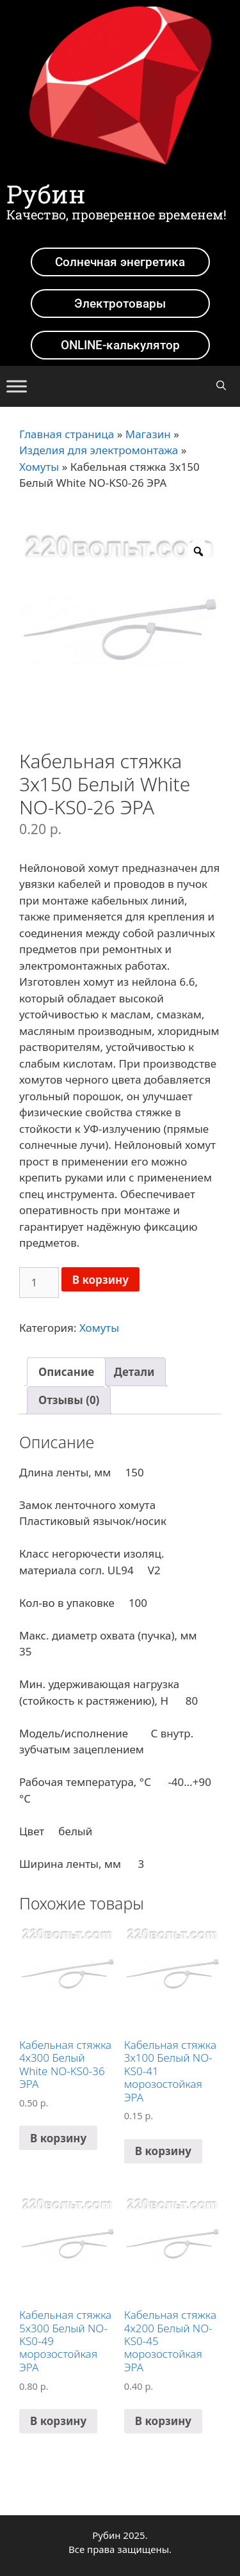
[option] (120, 630)
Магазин (148, 434)
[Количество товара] (39, 1282)
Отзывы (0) (68, 1400)
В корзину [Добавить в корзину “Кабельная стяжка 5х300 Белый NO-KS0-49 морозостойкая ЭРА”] (58, 2421)
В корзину (100, 1279)
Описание (66, 1371)
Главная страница (66, 434)
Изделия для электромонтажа (98, 450)
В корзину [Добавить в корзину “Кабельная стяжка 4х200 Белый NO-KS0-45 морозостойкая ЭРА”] (163, 2421)
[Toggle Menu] (16, 386)
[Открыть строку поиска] (221, 385)
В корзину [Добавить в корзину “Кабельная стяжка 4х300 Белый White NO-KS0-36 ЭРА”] (58, 2138)
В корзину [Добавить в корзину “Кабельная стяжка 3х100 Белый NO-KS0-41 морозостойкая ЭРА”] (163, 2151)
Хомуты (39, 466)
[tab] (66, 1371)
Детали (134, 1371)
